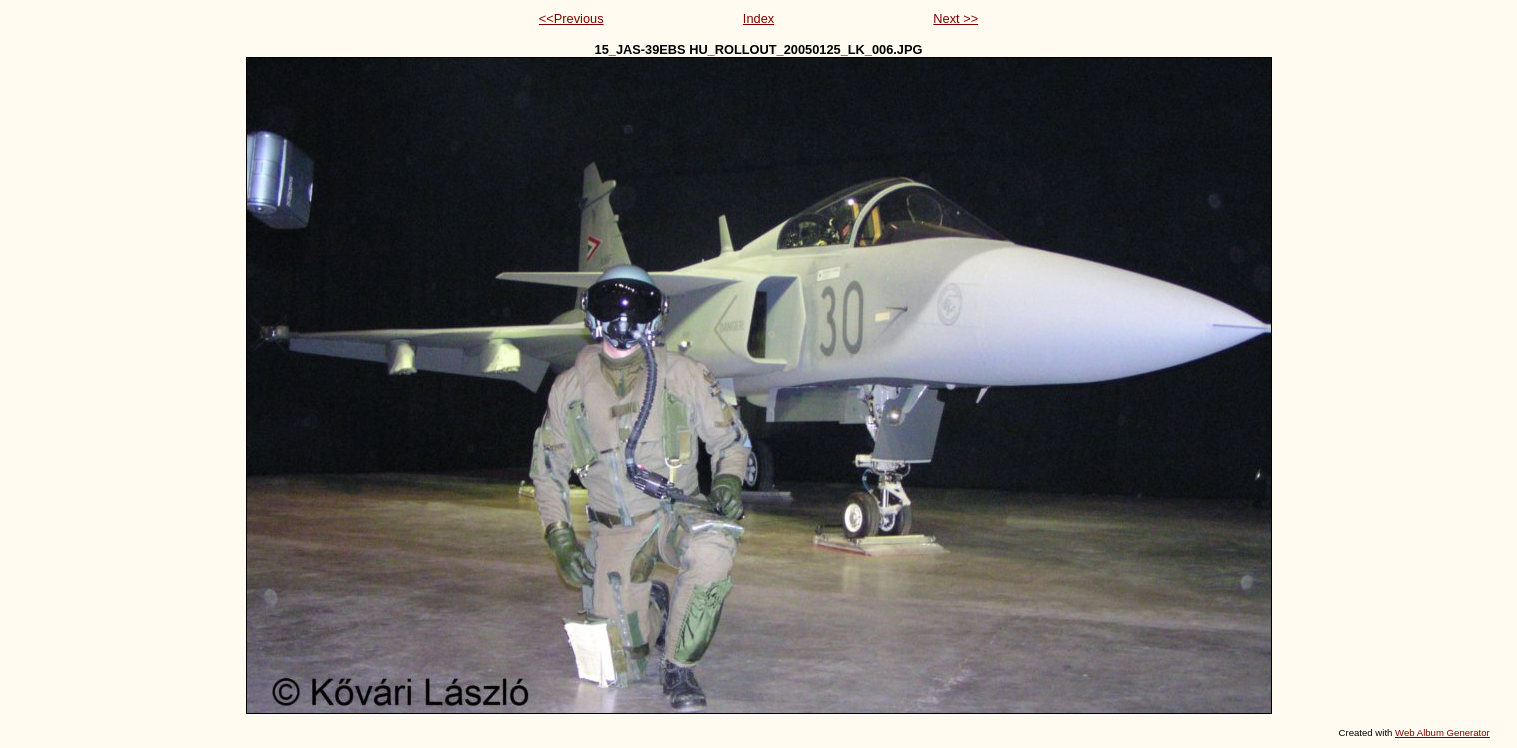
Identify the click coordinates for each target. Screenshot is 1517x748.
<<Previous (571, 18)
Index (758, 18)
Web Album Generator (1442, 732)
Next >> (955, 18)
